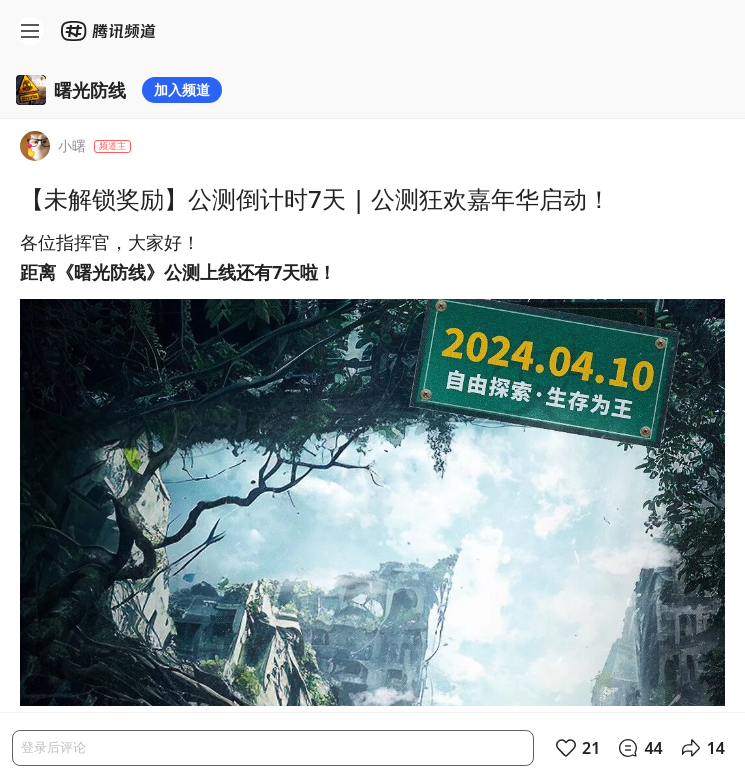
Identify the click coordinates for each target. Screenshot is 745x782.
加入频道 (182, 89)
